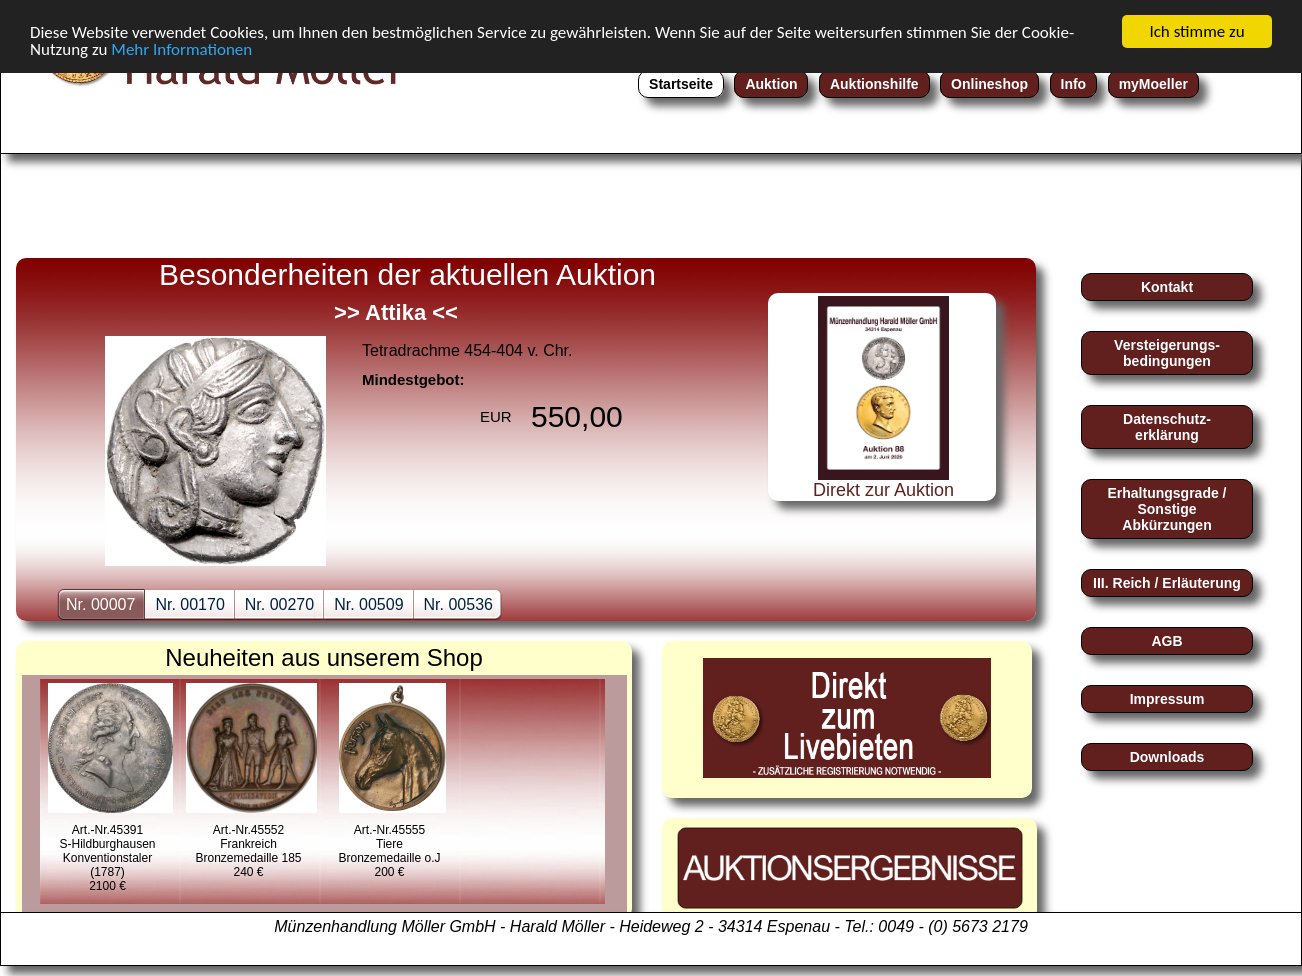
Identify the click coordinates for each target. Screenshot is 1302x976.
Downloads (1167, 757)
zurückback (66, 393)
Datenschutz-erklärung (1167, 427)
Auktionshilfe (874, 84)
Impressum (1167, 699)
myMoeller (1153, 84)
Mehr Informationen (181, 48)
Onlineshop (989, 84)
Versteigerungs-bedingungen (1167, 353)
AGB (1166, 641)
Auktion (771, 84)
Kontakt (1167, 287)
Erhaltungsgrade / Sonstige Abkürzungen (1166, 509)
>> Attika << (396, 312)
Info (1074, 84)
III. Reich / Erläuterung (1167, 583)
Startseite (681, 84)
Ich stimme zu (1196, 31)
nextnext (706, 393)
